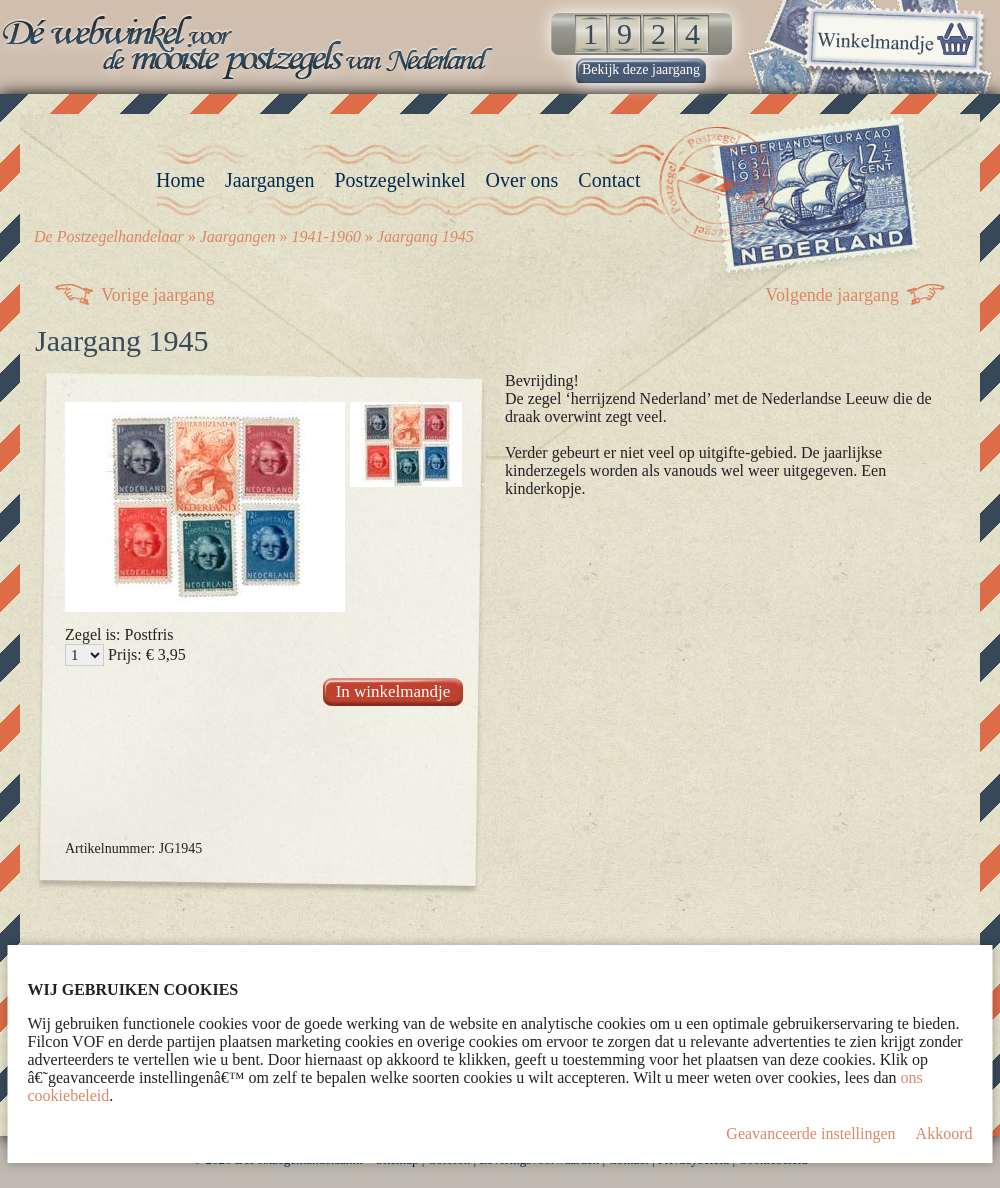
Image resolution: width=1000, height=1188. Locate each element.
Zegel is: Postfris (119, 634)
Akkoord (944, 1133)
